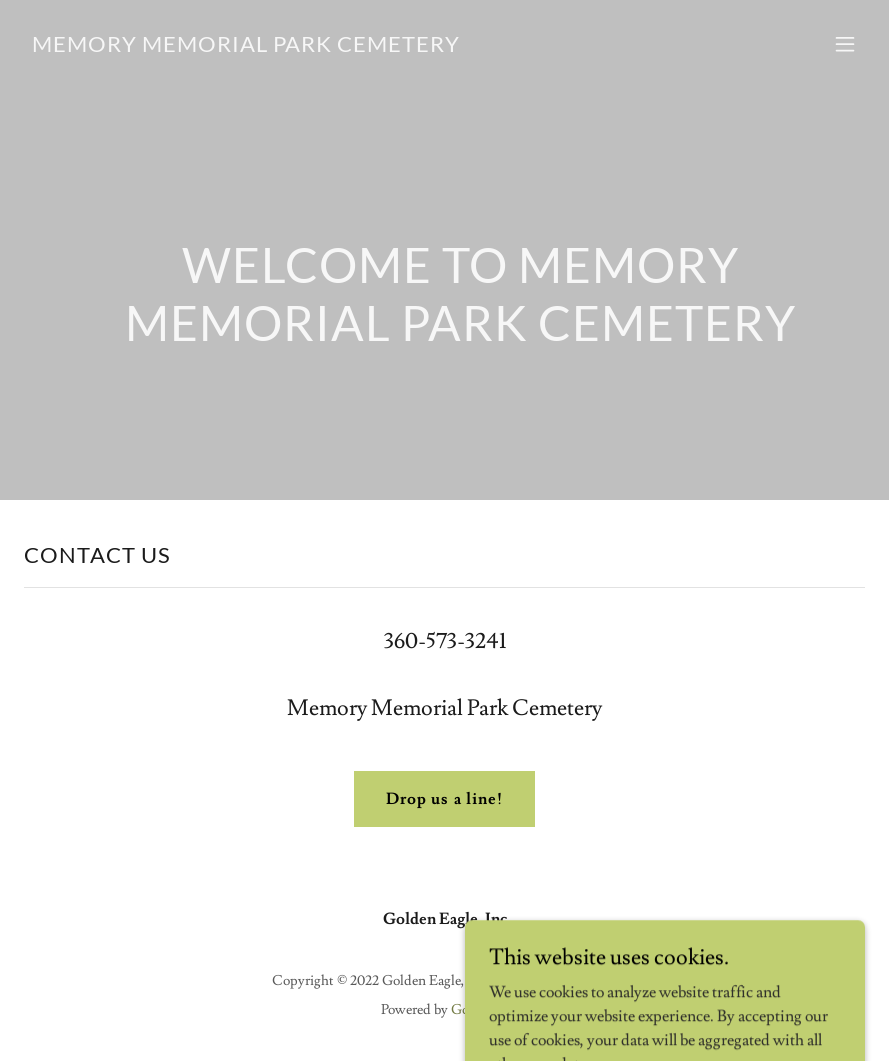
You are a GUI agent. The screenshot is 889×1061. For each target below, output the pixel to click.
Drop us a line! (444, 799)
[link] (246, 47)
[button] (845, 44)
